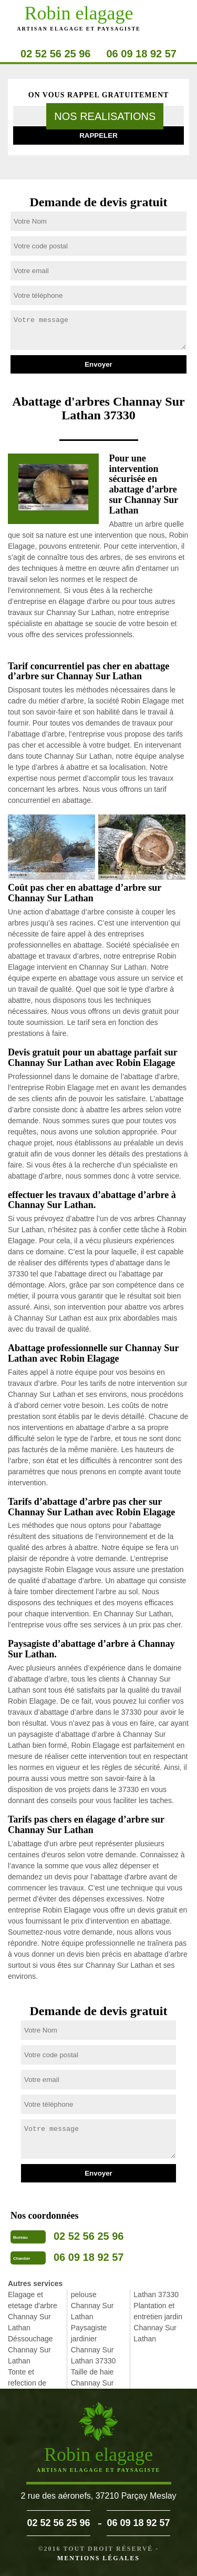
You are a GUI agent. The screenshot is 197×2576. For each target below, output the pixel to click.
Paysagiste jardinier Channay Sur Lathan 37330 (93, 2344)
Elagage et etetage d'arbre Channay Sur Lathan (32, 2311)
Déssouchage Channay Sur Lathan (30, 2349)
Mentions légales (98, 2558)
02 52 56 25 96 (55, 53)
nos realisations (104, 116)
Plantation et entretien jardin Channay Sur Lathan (157, 2322)
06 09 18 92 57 (142, 53)
